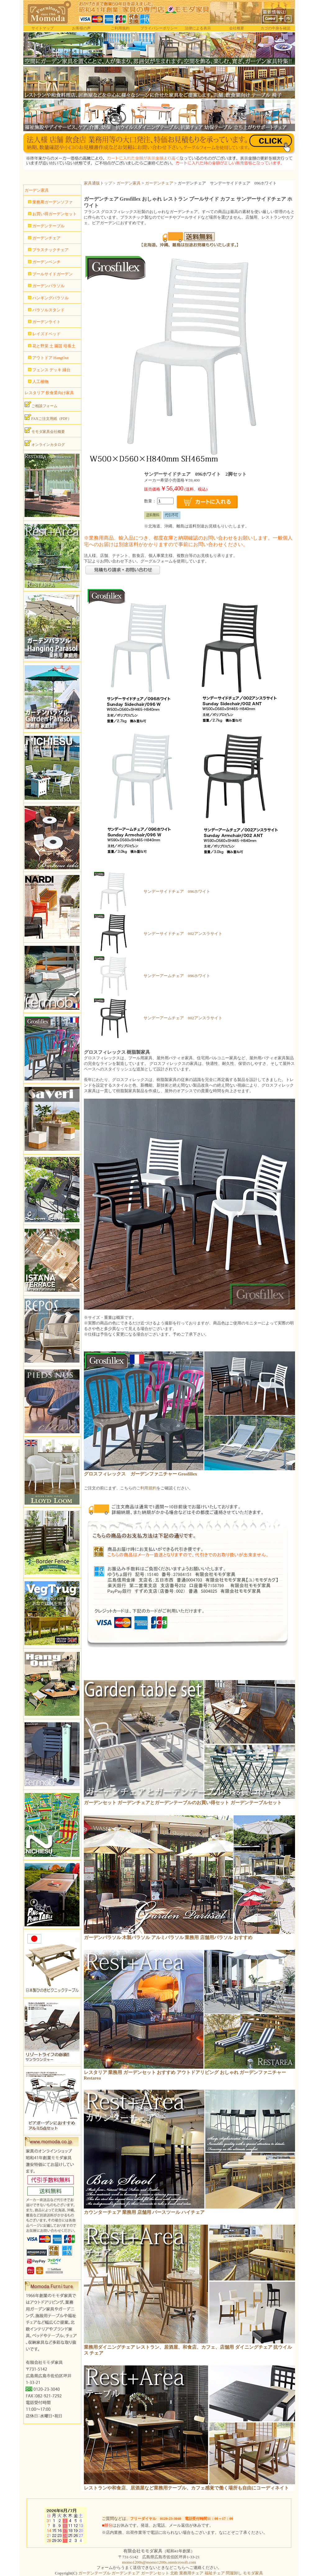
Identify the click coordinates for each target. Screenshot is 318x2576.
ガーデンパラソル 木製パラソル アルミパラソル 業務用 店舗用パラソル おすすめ (168, 1937)
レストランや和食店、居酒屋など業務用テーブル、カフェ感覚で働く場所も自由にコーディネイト (186, 2487)
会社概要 (236, 28)
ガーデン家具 (128, 183)
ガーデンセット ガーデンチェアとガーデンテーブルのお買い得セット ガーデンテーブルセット (183, 1802)
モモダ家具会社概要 (45, 430)
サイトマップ (42, 28)
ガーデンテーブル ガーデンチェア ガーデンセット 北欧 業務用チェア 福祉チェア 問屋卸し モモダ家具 (170, 2573)
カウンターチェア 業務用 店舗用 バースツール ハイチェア (144, 2212)
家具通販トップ (98, 183)
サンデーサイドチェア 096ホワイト (176, 891)
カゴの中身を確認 (275, 28)
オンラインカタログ (45, 443)
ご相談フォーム (41, 404)
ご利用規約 (120, 28)
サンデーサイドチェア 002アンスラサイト (182, 933)
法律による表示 (198, 28)
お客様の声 (81, 28)
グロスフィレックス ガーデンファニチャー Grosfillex (140, 1473)
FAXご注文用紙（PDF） (48, 417)
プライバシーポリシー (159, 28)
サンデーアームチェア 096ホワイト (176, 975)
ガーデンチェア (159, 183)
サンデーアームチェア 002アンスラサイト (182, 1018)
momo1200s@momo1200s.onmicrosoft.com (159, 2562)
